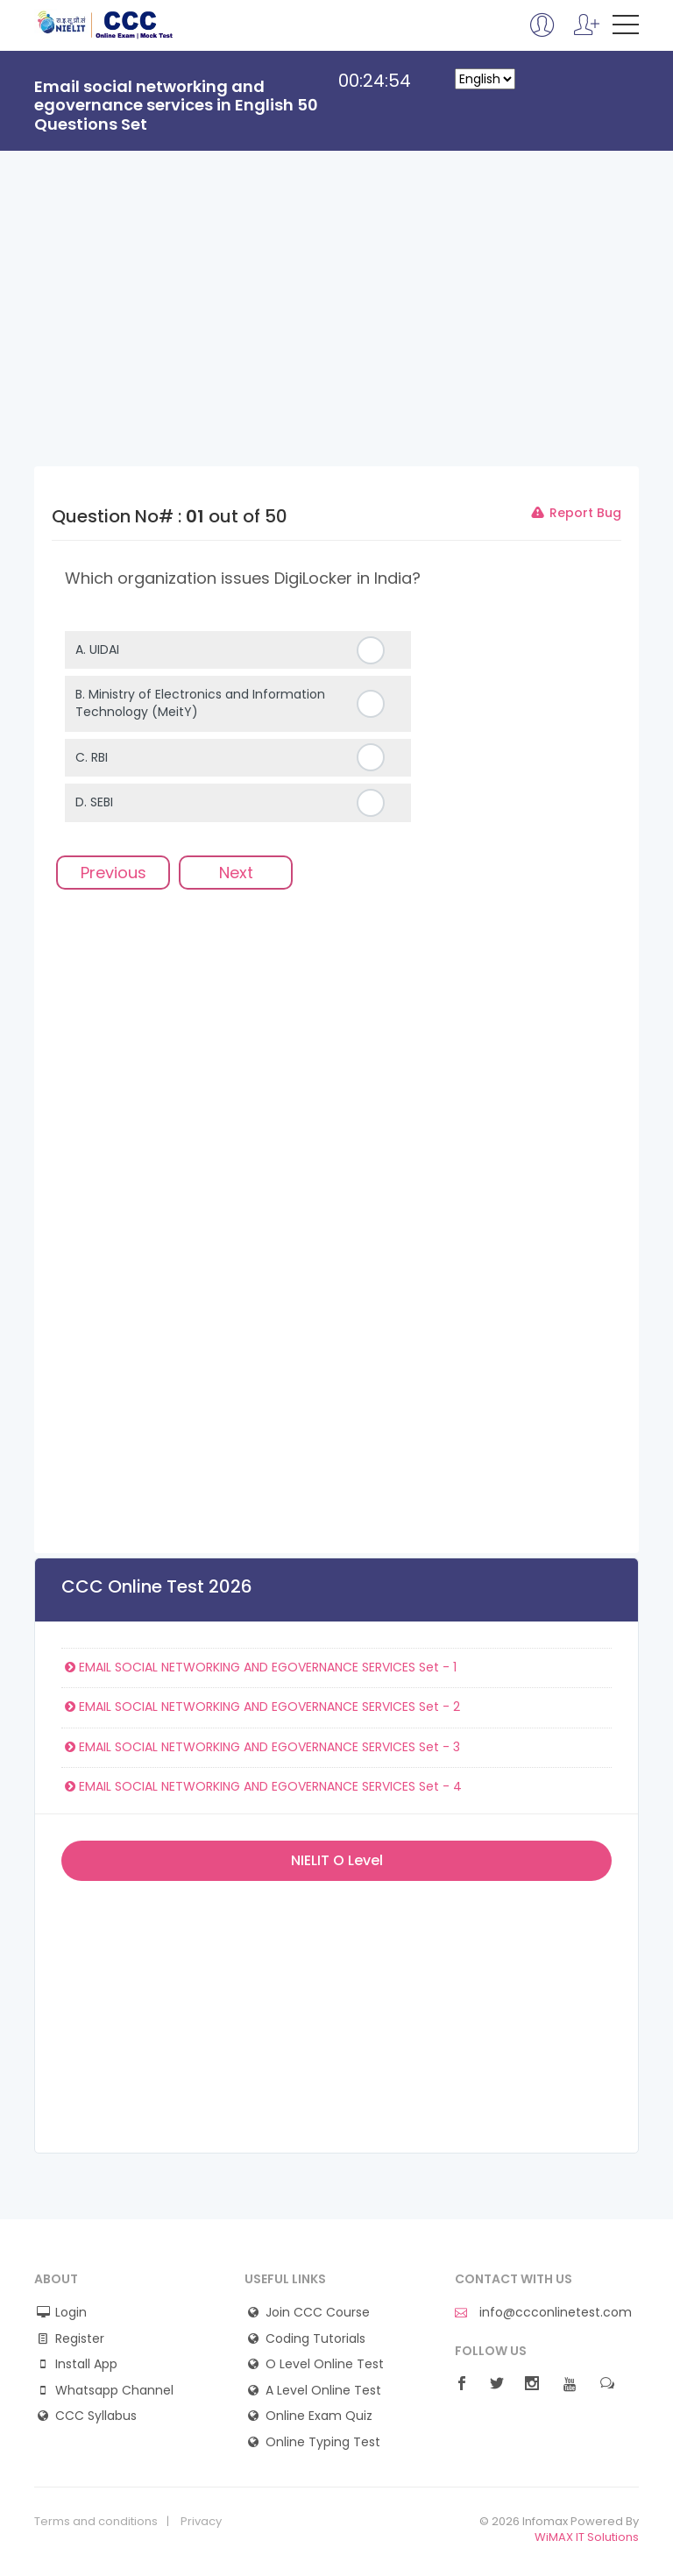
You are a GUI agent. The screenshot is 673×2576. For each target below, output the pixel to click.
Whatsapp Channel (114, 2390)
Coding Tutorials (315, 2339)
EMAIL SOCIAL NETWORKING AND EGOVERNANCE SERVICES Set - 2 (260, 1706)
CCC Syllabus (96, 2416)
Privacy (201, 2522)
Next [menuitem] (236, 873)
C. (91, 757)
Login (71, 2312)
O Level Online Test (325, 2364)
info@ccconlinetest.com (543, 2312)
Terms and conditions (96, 2522)
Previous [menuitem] (113, 873)
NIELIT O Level (337, 1860)
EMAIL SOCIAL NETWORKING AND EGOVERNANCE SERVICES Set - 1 (259, 1667)
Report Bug (574, 513)
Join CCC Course (318, 2312)
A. (97, 649)
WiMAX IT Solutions (587, 2537)
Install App (86, 2364)
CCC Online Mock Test (105, 24)
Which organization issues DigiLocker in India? (243, 578)
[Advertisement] (336, 335)
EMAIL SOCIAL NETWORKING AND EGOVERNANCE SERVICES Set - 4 (261, 1786)
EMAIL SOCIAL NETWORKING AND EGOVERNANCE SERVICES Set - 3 (260, 1747)
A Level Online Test (323, 2390)
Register (79, 2339)
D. (94, 802)
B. (200, 702)
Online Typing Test (323, 2442)
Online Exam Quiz (319, 2416)
